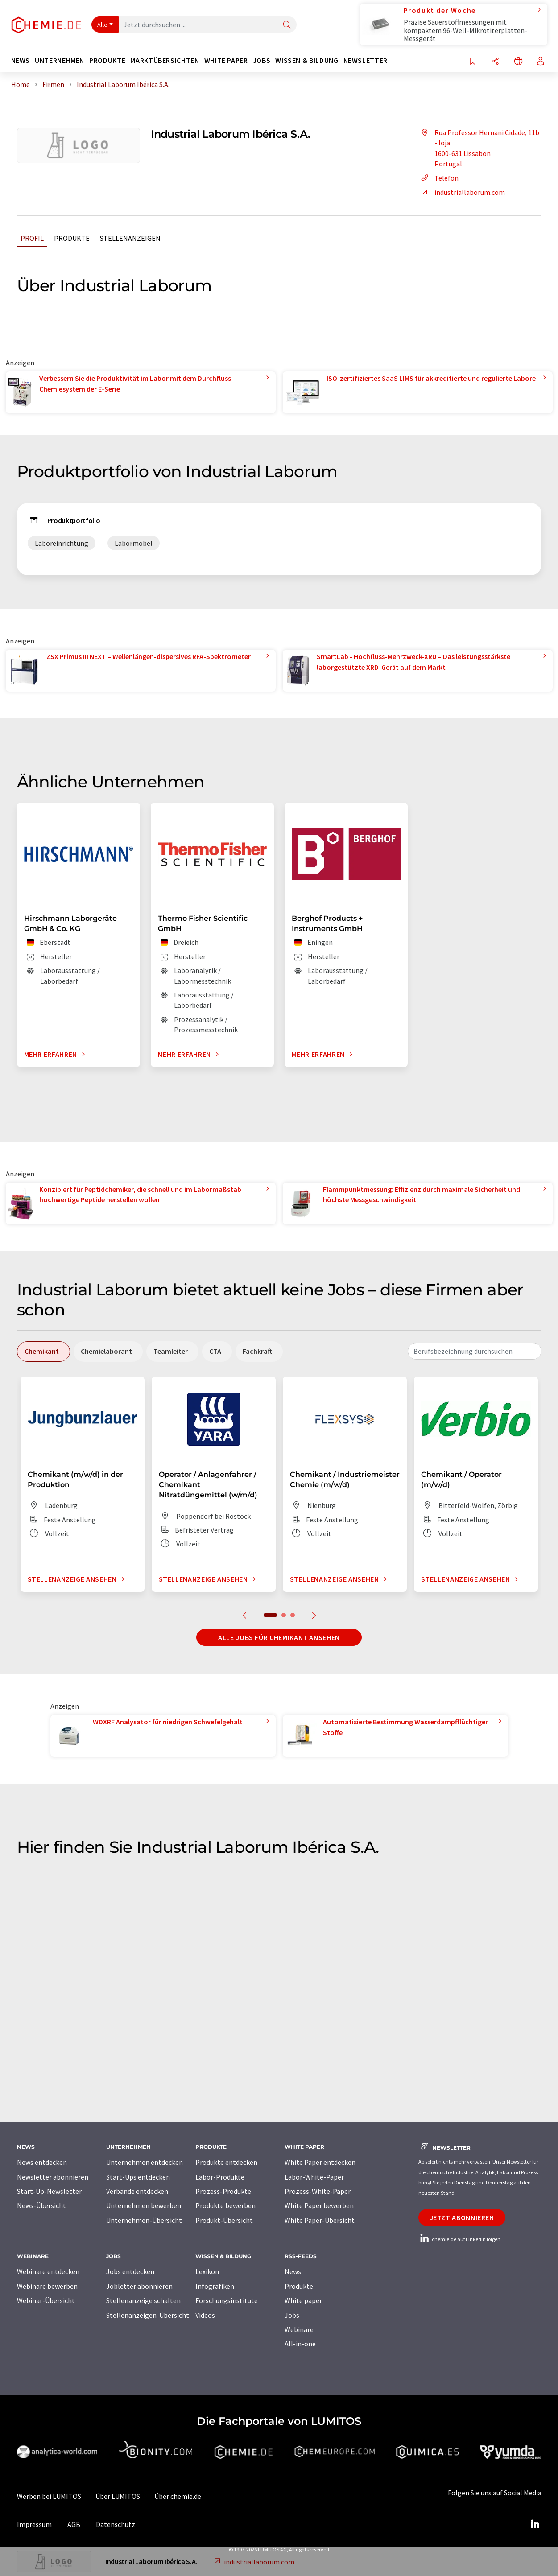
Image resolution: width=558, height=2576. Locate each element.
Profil (32, 238)
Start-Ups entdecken (138, 2176)
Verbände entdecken (137, 2191)
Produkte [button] (107, 60)
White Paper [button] (226, 60)
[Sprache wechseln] (518, 62)
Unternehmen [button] (59, 60)
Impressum (34, 2524)
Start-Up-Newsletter (49, 2191)
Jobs (292, 2315)
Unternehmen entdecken (144, 2162)
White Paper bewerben (319, 2205)
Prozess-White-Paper (318, 2191)
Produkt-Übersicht (224, 2220)
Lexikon (207, 2271)
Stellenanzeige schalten (143, 2300)
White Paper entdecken (320, 2162)
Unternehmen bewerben (143, 2205)
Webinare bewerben (47, 2286)
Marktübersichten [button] (164, 60)
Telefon (438, 177)
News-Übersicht (41, 2205)
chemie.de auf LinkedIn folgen (459, 2239)
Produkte (72, 238)
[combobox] (474, 1351)
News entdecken (42, 2162)
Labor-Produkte (219, 2176)
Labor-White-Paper (314, 2176)
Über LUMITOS (117, 2496)
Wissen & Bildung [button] (306, 60)
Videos (205, 2315)
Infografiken (214, 2286)
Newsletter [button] (365, 60)
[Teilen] (495, 62)
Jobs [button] (262, 60)
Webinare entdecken (48, 2271)
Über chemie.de (177, 2496)
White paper (303, 2300)
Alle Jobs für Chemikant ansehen (279, 1637)
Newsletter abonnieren (52, 2176)
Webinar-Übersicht (46, 2300)
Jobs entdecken (130, 2271)
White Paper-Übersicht (320, 2220)
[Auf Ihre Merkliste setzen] (473, 62)
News (293, 2271)
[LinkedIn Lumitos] (535, 2524)
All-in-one (300, 2343)
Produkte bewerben (225, 2205)
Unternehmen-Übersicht (144, 2220)
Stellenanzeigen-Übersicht (147, 2315)
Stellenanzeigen (130, 238)
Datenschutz (115, 2524)
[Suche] (287, 25)
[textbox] (474, 1351)
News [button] (20, 60)
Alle (102, 25)
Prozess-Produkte (223, 2191)
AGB (73, 2524)
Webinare (299, 2329)
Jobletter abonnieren (139, 2286)
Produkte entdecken (226, 2162)
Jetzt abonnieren (462, 2217)
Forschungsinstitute (226, 2300)
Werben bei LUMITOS (49, 2496)
